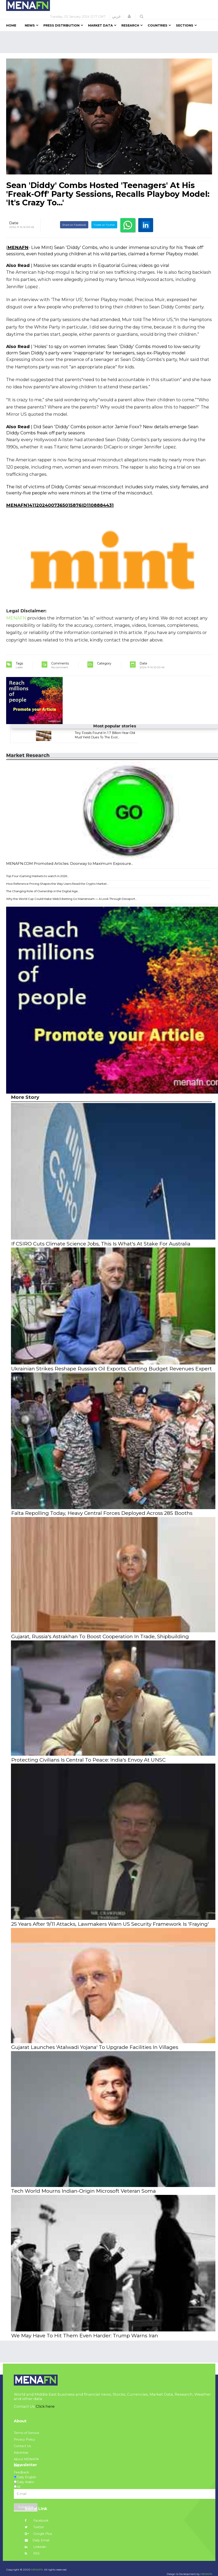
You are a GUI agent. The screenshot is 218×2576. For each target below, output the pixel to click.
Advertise (21, 2446)
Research (130, 25)
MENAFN (17, 247)
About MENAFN (26, 2452)
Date (13, 223)
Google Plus (38, 2527)
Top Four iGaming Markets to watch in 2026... (37, 876)
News (30, 25)
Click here (45, 2399)
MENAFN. (37, 2562)
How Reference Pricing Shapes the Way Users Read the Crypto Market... (57, 883)
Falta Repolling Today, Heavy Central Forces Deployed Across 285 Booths (101, 1511)
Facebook (36, 2514)
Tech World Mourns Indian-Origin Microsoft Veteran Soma (83, 2185)
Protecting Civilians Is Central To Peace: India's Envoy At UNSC (88, 1756)
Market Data (100, 25)
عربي (116, 16)
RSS (32, 2547)
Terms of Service (26, 2426)
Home (11, 25)
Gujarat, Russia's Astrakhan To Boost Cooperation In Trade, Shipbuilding (100, 1634)
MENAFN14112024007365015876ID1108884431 (60, 505)
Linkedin (35, 2540)
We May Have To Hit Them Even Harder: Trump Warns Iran (84, 2329)
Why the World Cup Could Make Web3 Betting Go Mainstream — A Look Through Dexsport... (71, 899)
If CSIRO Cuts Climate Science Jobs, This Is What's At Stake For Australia (100, 1243)
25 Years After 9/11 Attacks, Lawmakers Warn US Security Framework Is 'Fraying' (110, 1920)
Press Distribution (61, 25)
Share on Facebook (74, 224)
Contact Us (22, 2439)
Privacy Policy (24, 2433)
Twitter (34, 2520)
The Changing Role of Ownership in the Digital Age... (43, 891)
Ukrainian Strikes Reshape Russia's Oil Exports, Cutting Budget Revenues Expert (111, 1367)
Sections (184, 25)
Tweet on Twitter (104, 224)
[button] (129, 16)
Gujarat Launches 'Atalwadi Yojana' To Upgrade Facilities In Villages (94, 2042)
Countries (157, 25)
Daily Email (37, 2533)
